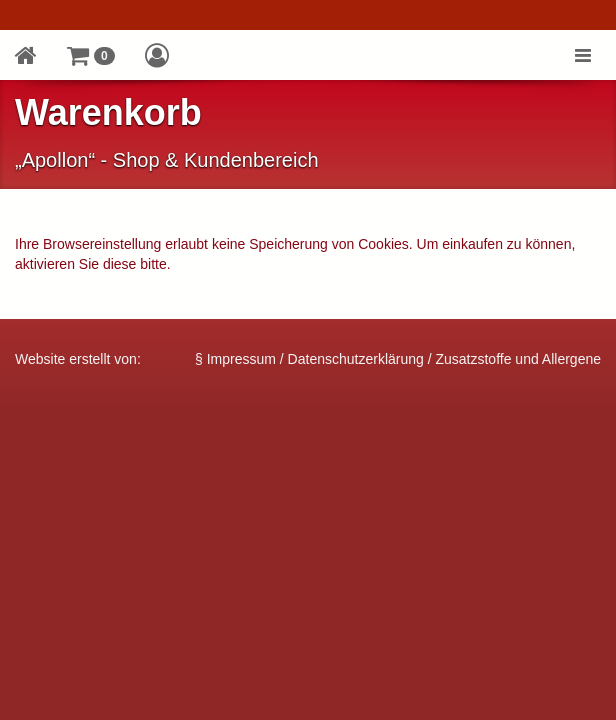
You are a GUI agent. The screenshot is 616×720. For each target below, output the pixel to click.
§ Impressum (235, 359)
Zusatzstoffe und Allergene (518, 359)
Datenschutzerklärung (356, 359)
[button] (91, 55)
